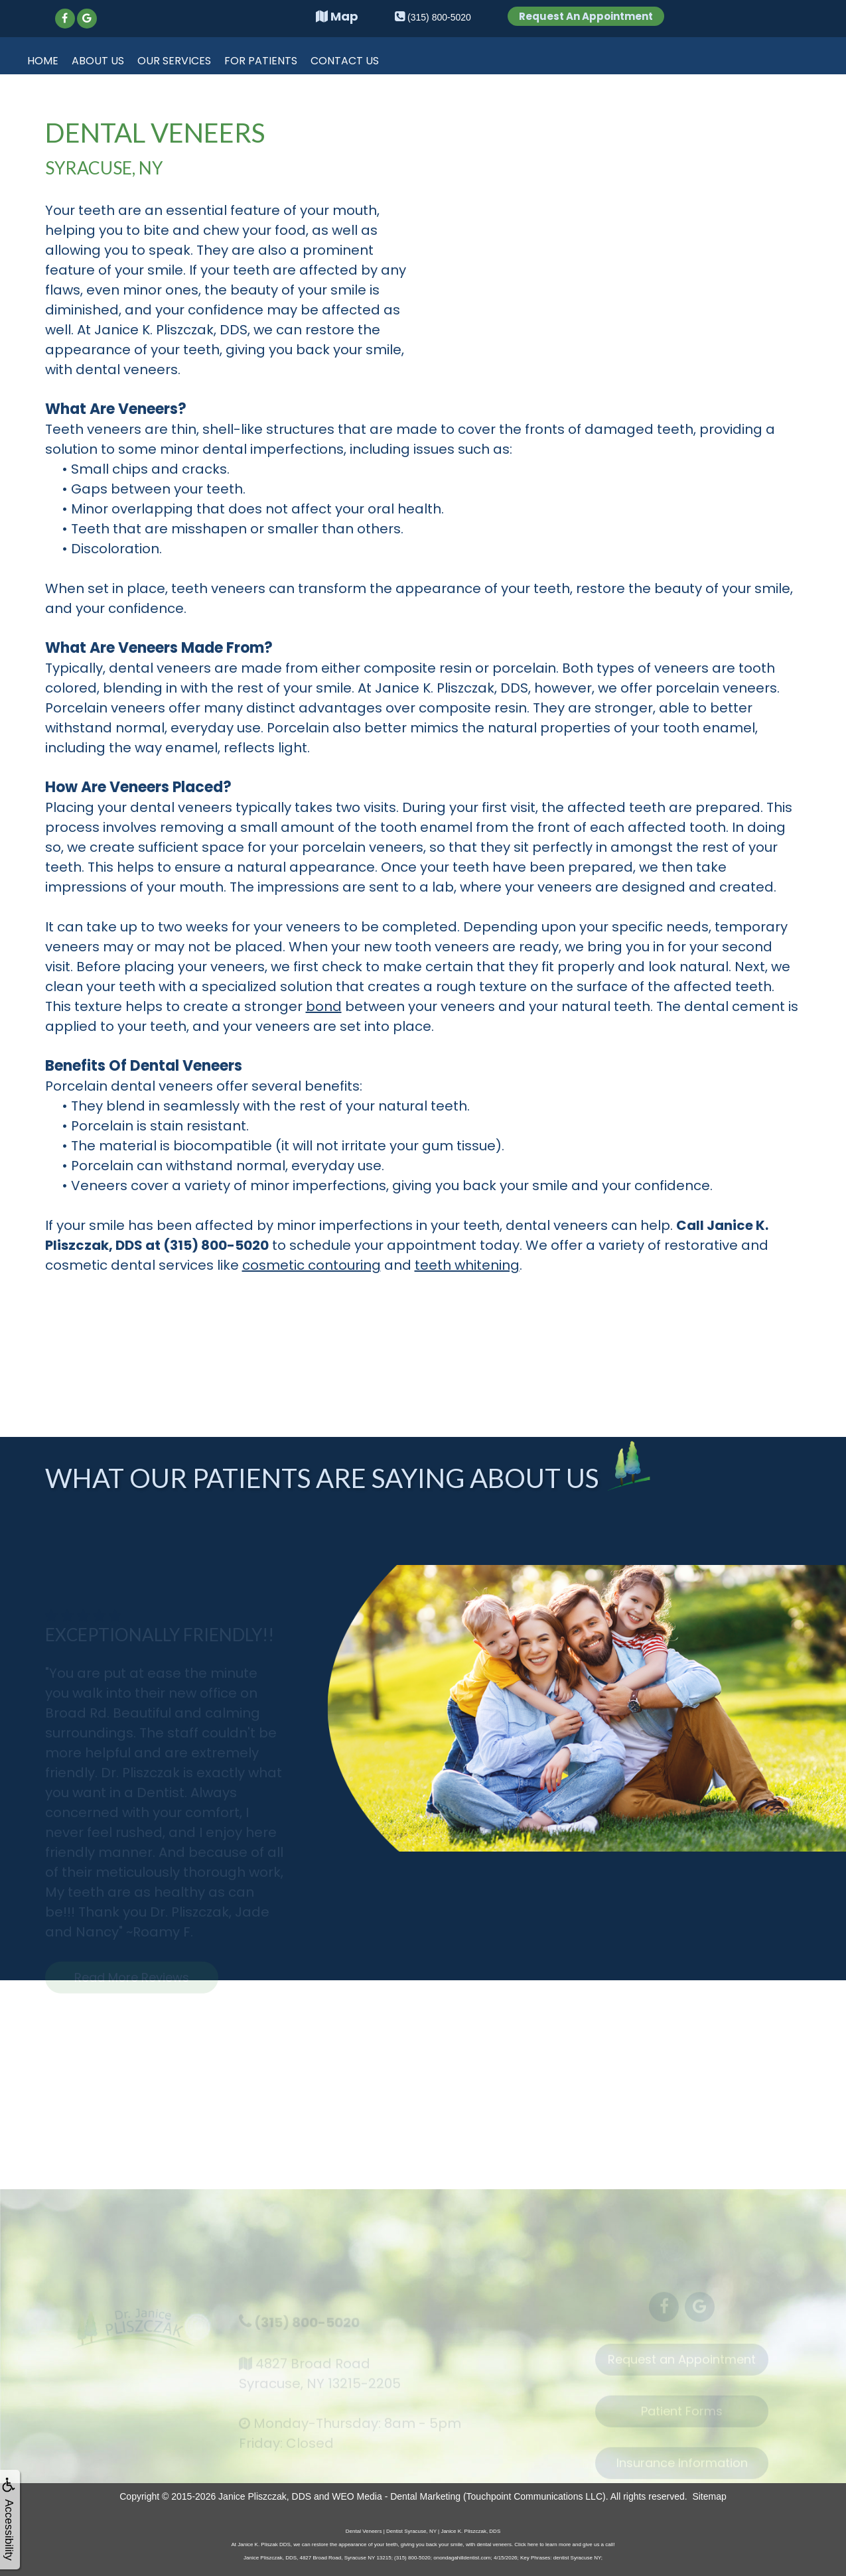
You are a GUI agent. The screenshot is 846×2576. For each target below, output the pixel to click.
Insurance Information (682, 2468)
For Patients (260, 60)
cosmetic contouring (311, 1265)
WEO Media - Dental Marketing (396, 2496)
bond (324, 1006)
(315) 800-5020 (305, 2325)
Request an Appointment (682, 2364)
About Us (98, 60)
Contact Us (345, 60)
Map (337, 16)
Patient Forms (682, 2416)
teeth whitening (467, 1265)
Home (42, 60)
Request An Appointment (586, 16)
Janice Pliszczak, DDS (264, 2496)
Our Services (174, 60)
